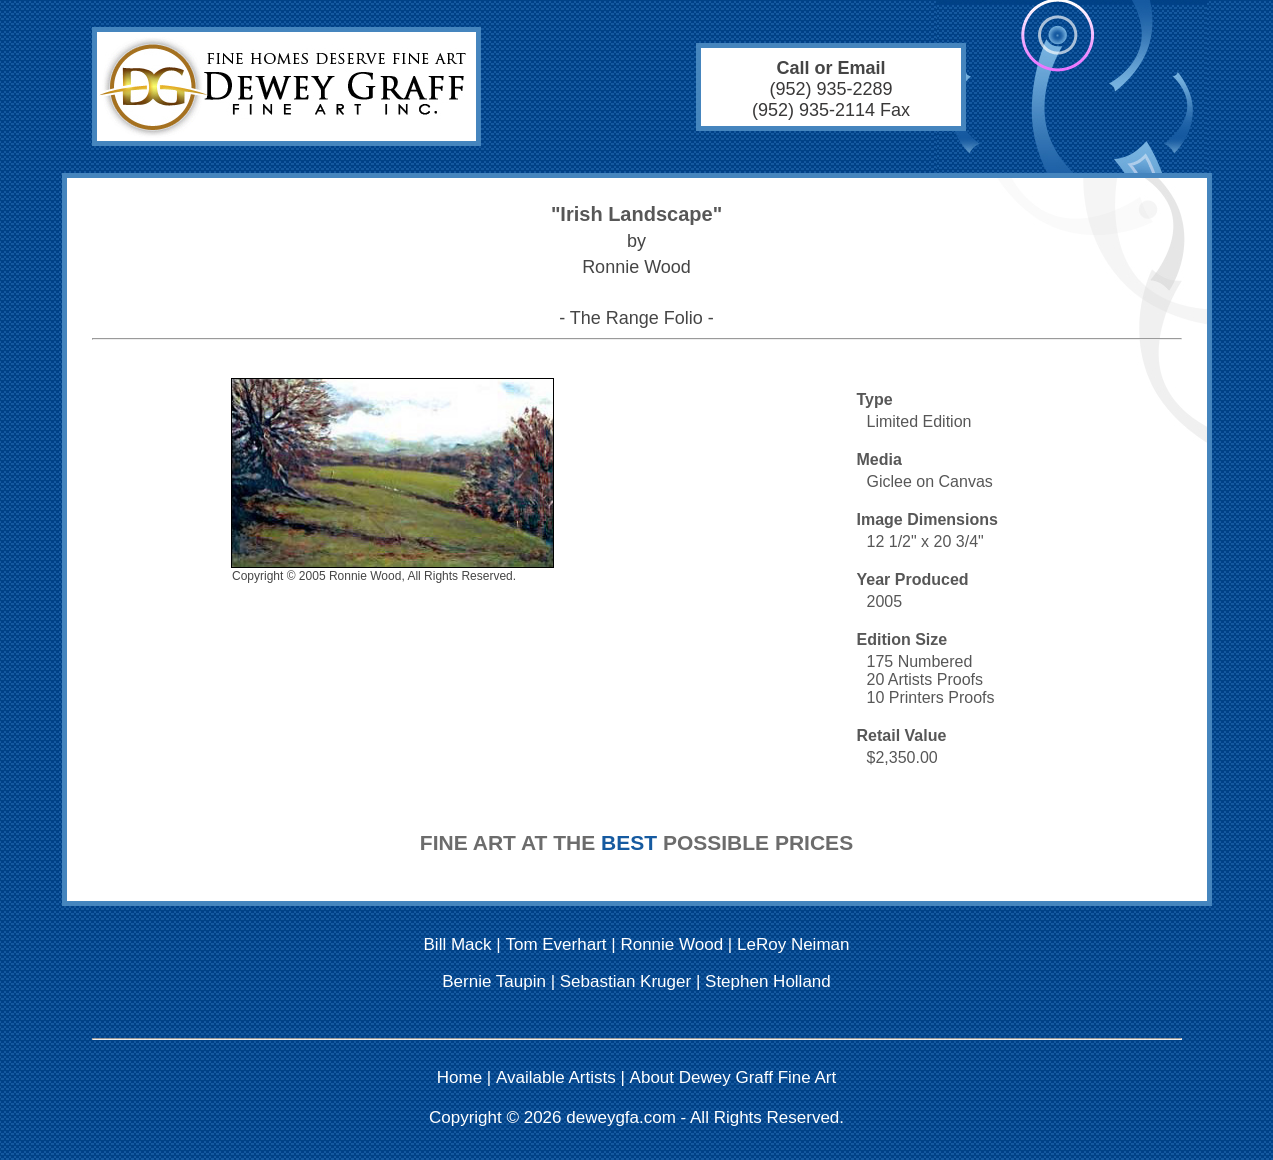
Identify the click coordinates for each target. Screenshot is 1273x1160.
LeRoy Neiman (793, 944)
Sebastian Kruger (625, 981)
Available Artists (556, 1077)
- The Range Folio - (636, 318)
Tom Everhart (555, 944)
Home (459, 1077)
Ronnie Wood (671, 944)
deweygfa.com (621, 1117)
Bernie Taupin (494, 981)
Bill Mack (458, 944)
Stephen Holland (768, 981)
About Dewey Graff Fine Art (733, 1077)
